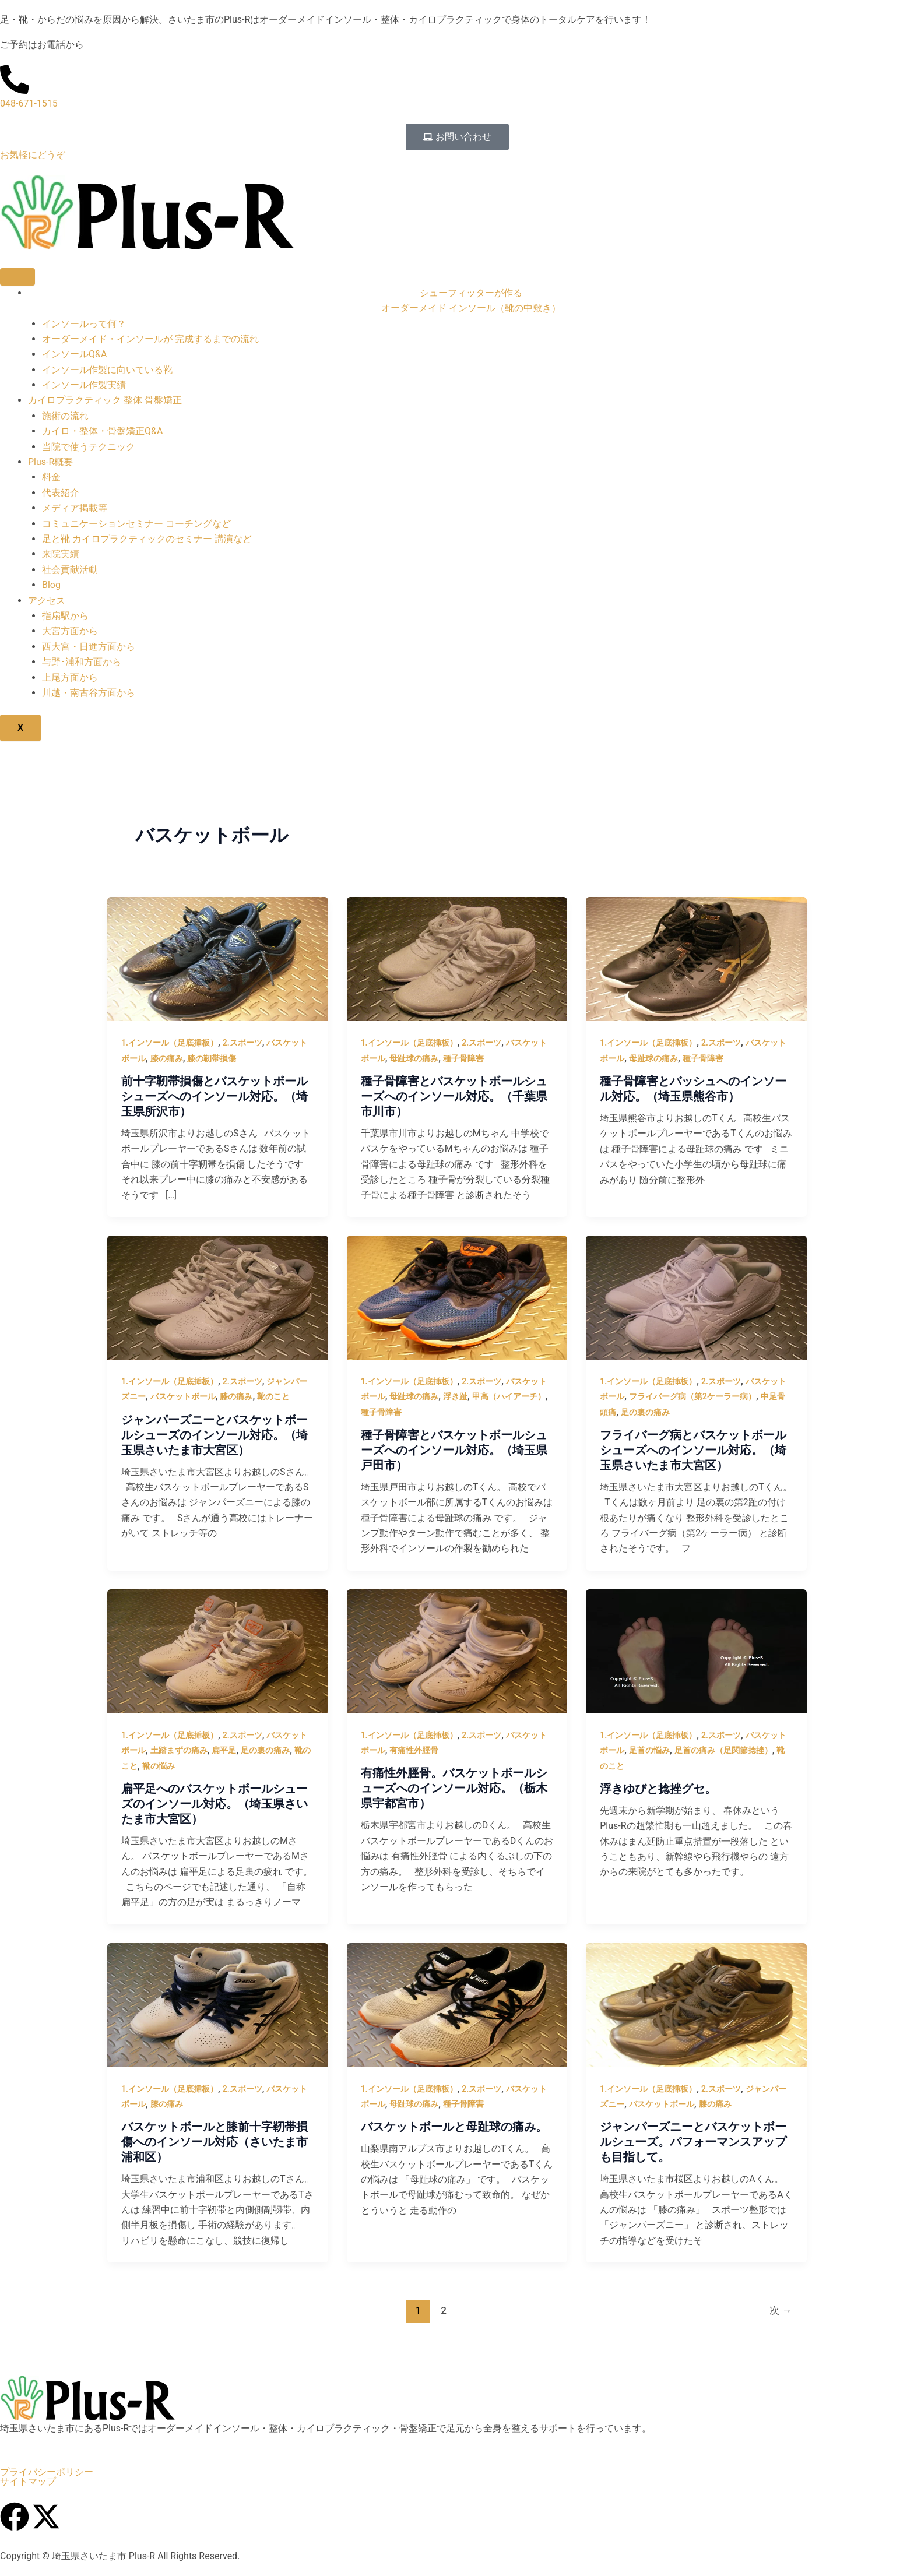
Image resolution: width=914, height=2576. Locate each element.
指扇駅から (65, 615)
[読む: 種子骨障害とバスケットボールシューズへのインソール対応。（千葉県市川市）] (457, 958)
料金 (51, 477)
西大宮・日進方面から (88, 646)
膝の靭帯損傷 (211, 1058)
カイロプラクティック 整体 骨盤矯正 (105, 400)
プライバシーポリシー (46, 2472)
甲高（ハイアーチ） (509, 1396)
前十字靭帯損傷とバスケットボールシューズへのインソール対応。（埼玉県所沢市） (214, 1096)
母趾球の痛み (413, 1058)
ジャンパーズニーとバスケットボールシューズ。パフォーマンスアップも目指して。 (693, 2142)
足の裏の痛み (645, 1412)
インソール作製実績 (84, 384)
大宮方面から (70, 630)
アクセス (46, 600)
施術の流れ (65, 415)
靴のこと (273, 1396)
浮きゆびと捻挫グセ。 (658, 1789)
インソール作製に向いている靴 (107, 369)
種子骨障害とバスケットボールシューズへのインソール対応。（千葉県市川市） (454, 1096)
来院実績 (60, 553)
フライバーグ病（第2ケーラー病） (692, 1396)
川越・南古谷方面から (88, 692)
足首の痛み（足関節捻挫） (723, 1750)
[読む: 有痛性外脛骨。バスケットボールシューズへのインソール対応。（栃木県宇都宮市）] (457, 1650)
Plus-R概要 (50, 461)
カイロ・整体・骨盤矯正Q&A (102, 431)
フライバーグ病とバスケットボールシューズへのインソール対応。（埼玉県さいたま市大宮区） (693, 1450)
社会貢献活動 (70, 569)
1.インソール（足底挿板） (169, 1042)
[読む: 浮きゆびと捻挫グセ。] (696, 1650)
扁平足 (224, 1750)
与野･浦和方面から (81, 661)
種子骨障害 (463, 1058)
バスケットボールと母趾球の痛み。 (454, 2127)
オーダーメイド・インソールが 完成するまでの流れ (150, 338)
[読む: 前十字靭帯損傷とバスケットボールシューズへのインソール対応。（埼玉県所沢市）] (217, 958)
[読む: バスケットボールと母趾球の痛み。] (457, 2004)
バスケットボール (183, 1396)
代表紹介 (60, 492)
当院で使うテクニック (88, 446)
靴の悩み (158, 1766)
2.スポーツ (242, 1042)
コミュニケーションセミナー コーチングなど (136, 523)
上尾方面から (70, 677)
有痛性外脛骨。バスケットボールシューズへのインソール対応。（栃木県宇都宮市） (454, 1788)
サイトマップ (28, 2481)
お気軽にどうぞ (32, 154)
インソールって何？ (84, 323)
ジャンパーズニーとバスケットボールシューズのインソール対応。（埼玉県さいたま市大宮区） (214, 1435)
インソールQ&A (74, 354)
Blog (51, 584)
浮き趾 (455, 1396)
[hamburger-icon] (17, 277)
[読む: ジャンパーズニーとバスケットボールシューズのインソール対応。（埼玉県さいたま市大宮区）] (217, 1297)
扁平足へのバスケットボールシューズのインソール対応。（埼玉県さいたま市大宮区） (214, 1804)
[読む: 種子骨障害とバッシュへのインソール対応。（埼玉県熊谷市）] (696, 958)
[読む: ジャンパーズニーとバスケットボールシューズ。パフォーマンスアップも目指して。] (696, 2004)
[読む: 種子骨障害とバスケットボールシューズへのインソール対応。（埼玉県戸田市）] (457, 1297)
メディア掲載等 (74, 507)
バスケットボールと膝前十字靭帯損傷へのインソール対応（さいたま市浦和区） (214, 2142)
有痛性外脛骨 (413, 1750)
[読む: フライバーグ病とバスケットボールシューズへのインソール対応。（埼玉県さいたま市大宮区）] (696, 1297)
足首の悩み (649, 1750)
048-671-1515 (29, 103)
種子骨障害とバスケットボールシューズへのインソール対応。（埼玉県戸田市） (454, 1450)
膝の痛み (166, 1058)
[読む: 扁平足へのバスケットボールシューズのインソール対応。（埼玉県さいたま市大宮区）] (217, 1650)
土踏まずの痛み (179, 1750)
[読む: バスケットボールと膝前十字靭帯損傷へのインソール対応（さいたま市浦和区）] (217, 2004)
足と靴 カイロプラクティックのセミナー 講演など (147, 538)
